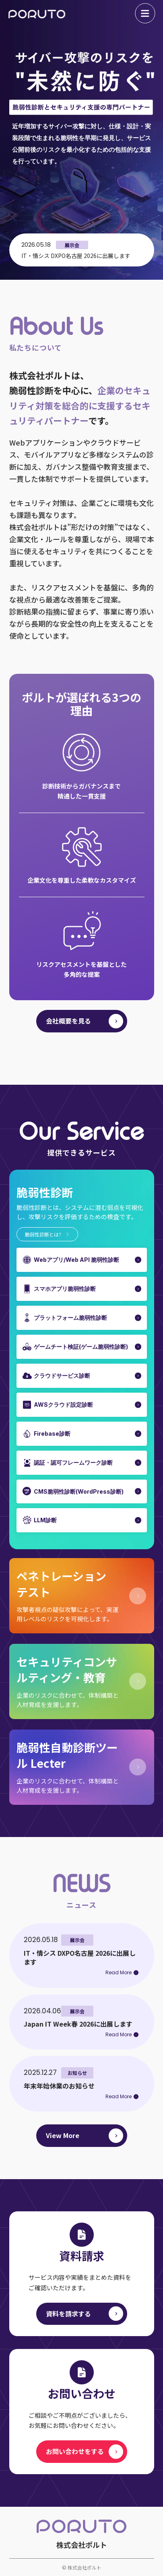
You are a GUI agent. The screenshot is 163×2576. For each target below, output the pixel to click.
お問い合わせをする (75, 2451)
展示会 (72, 245)
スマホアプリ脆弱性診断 (65, 1288)
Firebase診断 (52, 1433)
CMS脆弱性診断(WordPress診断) (79, 1491)
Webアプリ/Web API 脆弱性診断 (76, 1259)
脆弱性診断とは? (43, 1234)
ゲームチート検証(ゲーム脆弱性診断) (81, 1346)
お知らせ (77, 2072)
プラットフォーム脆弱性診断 (70, 1317)
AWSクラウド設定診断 (63, 1404)
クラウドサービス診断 (62, 1375)
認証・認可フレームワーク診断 (73, 1462)
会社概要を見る (68, 1021)
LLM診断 (45, 1520)
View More (62, 2135)
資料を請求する (68, 2313)
